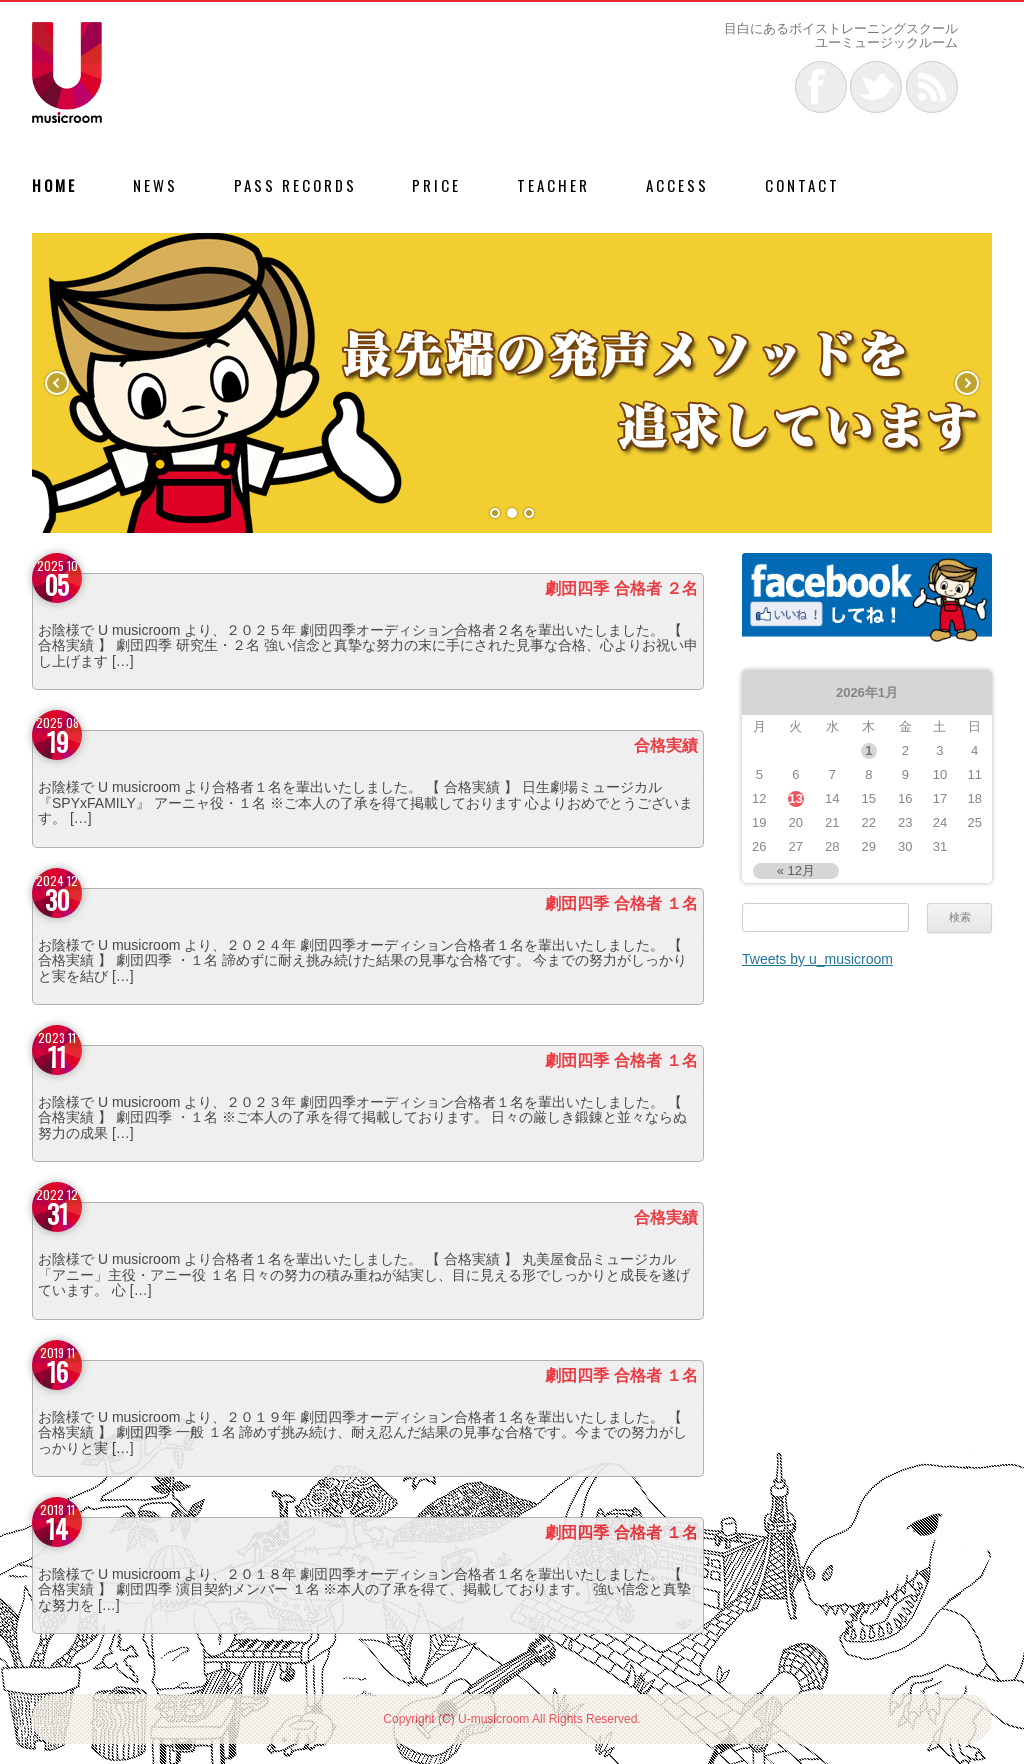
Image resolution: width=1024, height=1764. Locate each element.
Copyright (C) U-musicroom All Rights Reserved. (511, 1719)
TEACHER (553, 185)
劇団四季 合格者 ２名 (621, 588)
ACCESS (677, 185)
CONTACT (802, 185)
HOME (54, 185)
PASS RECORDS (295, 185)
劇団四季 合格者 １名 (621, 903)
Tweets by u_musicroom (817, 959)
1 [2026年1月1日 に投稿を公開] (868, 750)
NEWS (155, 185)
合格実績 (666, 745)
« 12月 (796, 870)
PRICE (436, 185)
